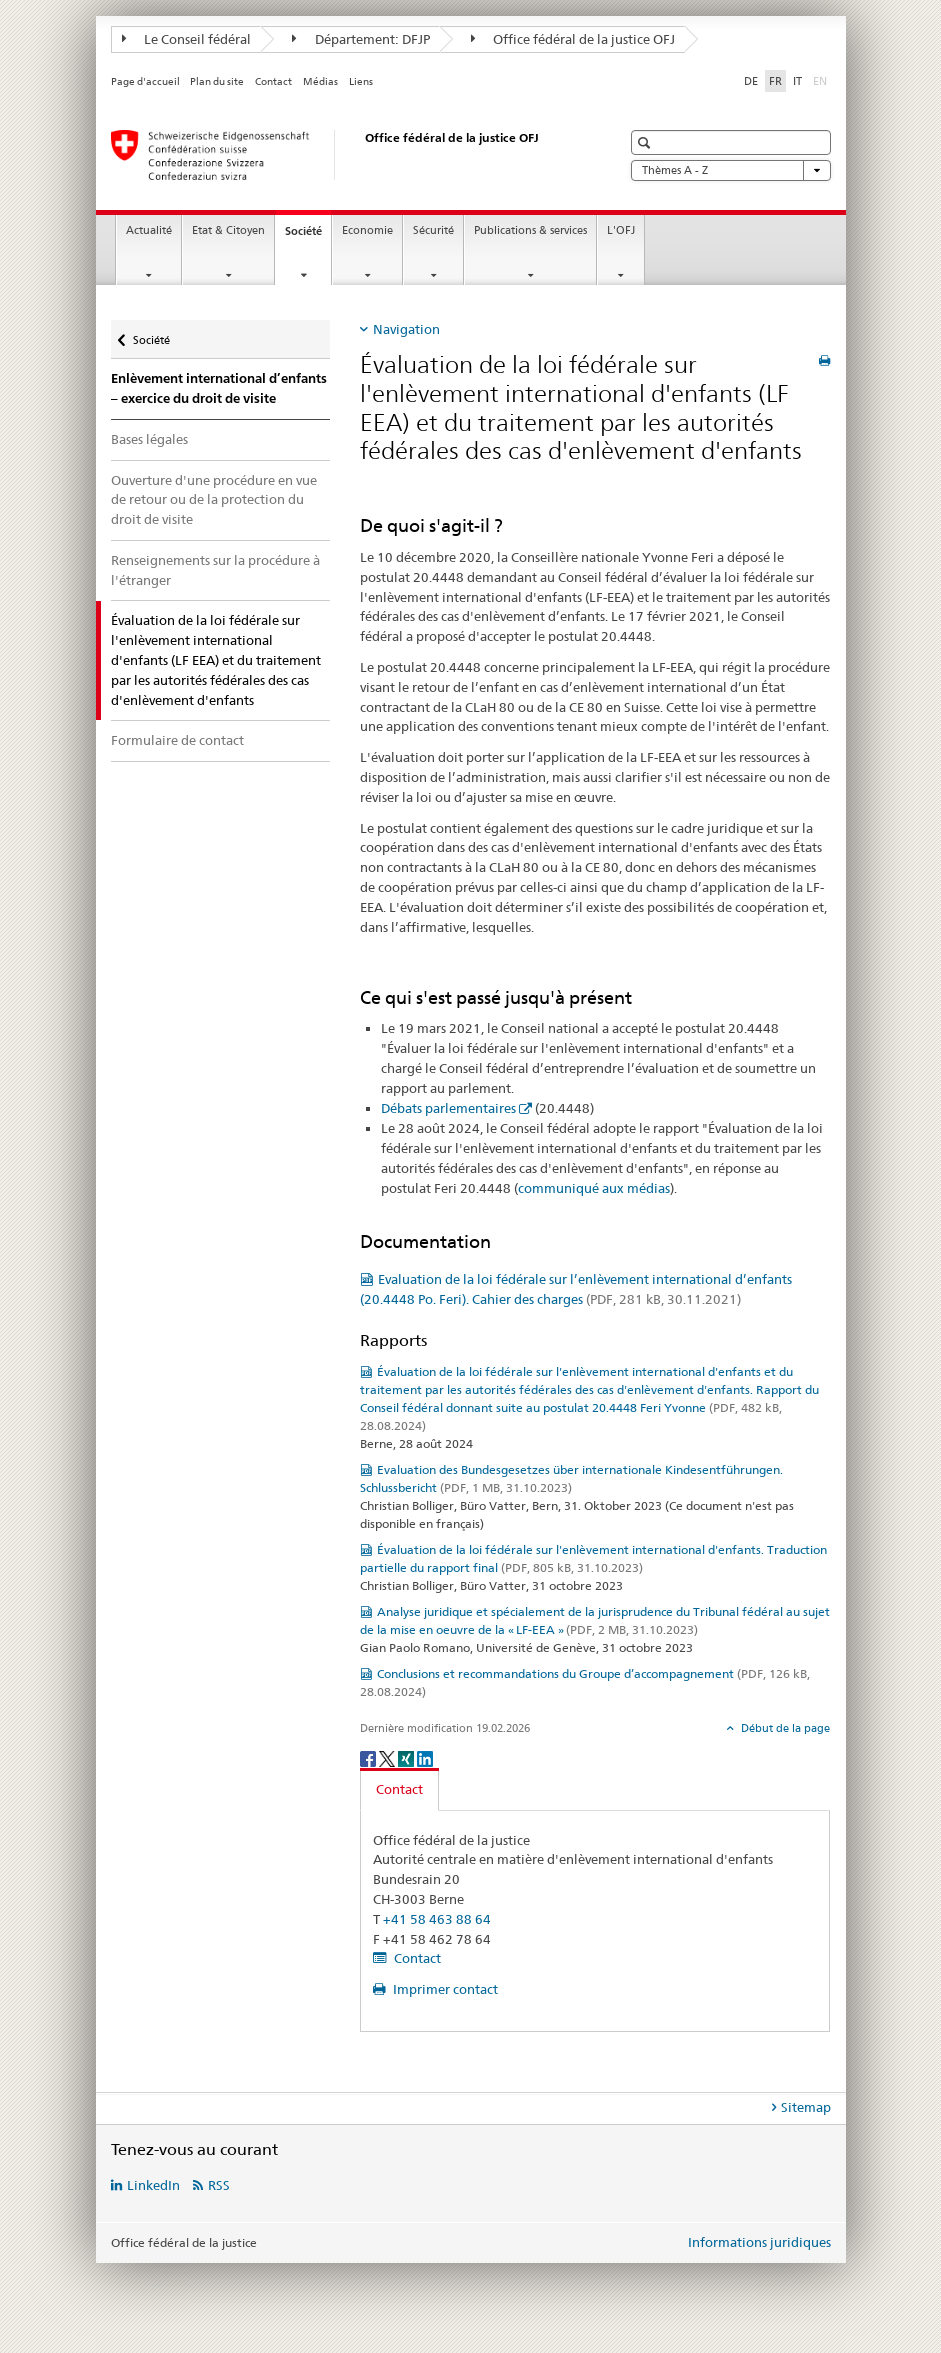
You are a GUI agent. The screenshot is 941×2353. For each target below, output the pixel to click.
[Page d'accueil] (346, 155)
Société (308, 236)
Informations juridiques (759, 2242)
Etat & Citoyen (228, 230)
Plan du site (217, 81)
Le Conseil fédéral (187, 39)
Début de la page (784, 1728)
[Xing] (407, 1757)
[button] (646, 142)
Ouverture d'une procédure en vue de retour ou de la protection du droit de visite (214, 500)
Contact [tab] (399, 1789)
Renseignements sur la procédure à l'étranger (215, 570)
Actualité (149, 230)
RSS (219, 2185)
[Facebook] (369, 1757)
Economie (367, 230)
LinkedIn (153, 2185)
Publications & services (530, 230)
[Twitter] (388, 1757)
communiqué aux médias (594, 1188)
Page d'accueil (145, 81)
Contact (273, 81)
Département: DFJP (361, 39)
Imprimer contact (444, 1989)
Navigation (406, 329)
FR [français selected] (775, 81)
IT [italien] (797, 81)
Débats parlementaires (448, 1108)
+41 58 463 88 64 (437, 1919)
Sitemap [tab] (806, 2107)
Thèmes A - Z (731, 170)
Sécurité (433, 230)
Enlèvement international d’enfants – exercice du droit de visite (219, 388)
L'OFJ (621, 230)
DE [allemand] (751, 81)
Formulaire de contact (177, 740)
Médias (320, 81)
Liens (361, 81)
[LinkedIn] (425, 1757)
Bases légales (149, 439)
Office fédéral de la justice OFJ (573, 39)
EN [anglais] (822, 80)
